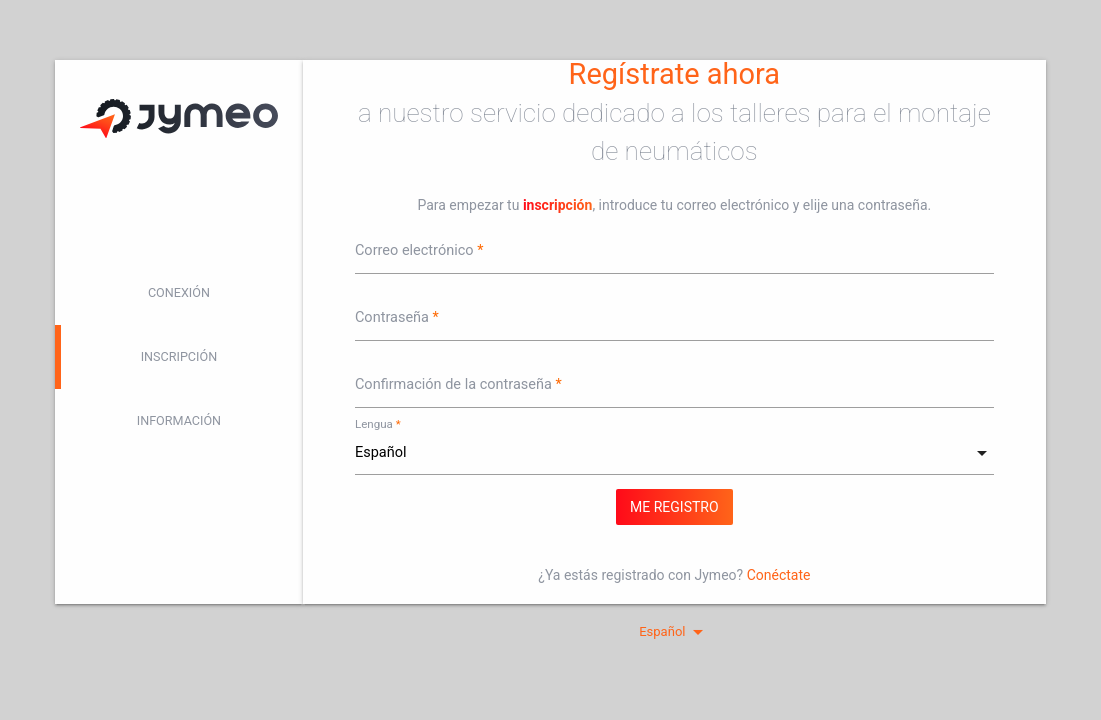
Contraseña (392, 317)
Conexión (179, 292)
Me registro (674, 507)
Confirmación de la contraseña (453, 384)
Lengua (374, 424)
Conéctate (779, 575)
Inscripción (179, 356)
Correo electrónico (414, 250)
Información (179, 420)
